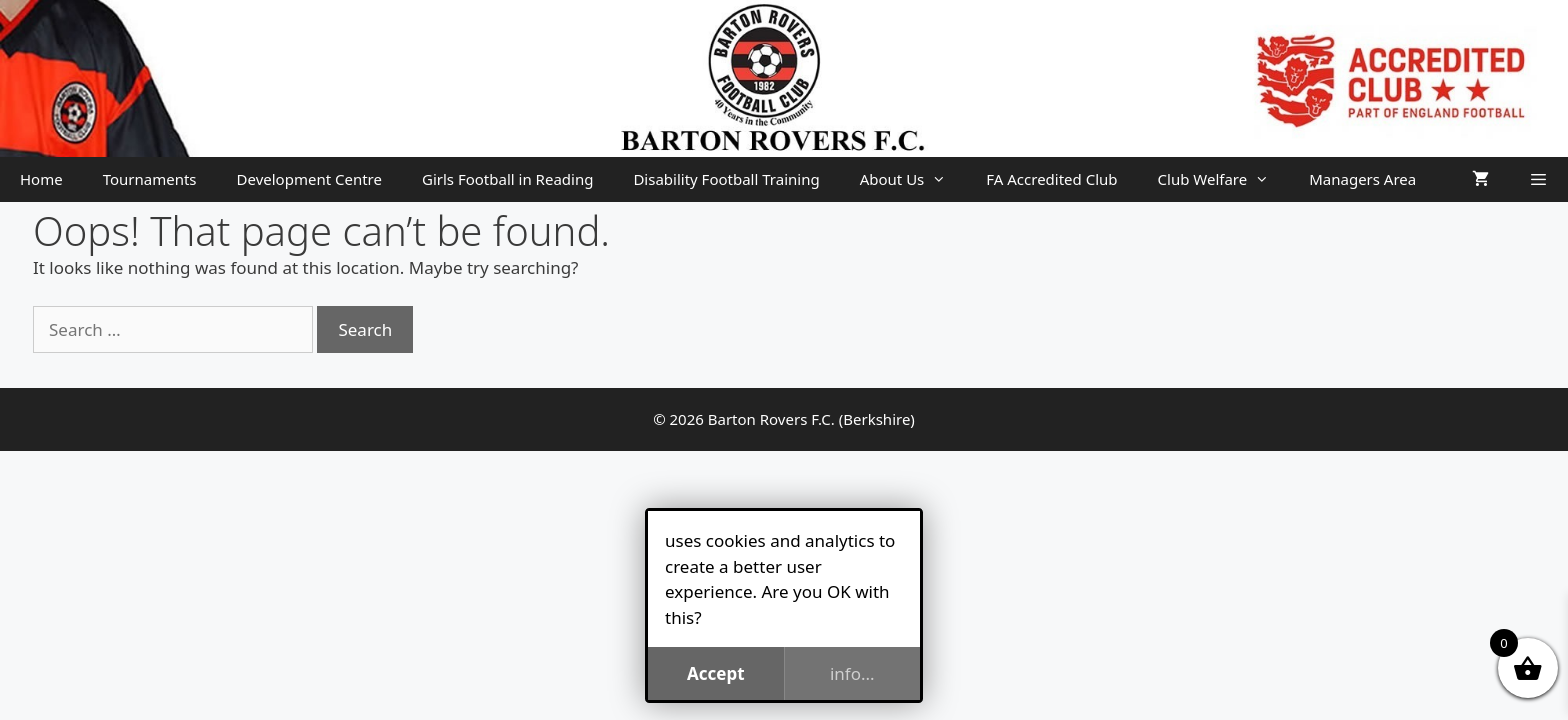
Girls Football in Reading (507, 179)
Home (41, 179)
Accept (716, 673)
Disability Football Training (726, 179)
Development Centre (309, 179)
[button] (1538, 179)
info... (852, 673)
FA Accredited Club (1051, 179)
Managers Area (1362, 179)
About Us (913, 179)
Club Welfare (1224, 179)
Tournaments (150, 179)
